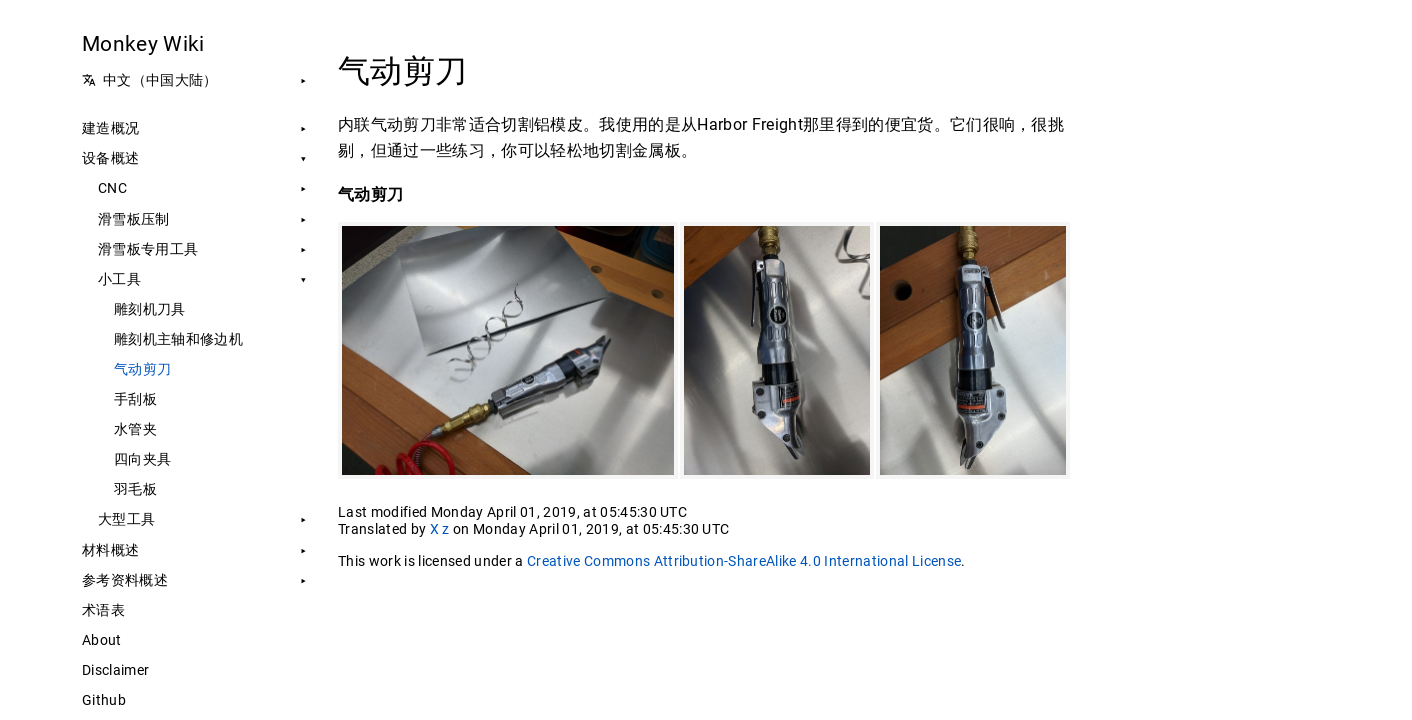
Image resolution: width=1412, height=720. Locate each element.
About (102, 640)
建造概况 (110, 128)
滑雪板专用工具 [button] (148, 249)
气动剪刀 (142, 369)
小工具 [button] (119, 279)
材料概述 (110, 550)
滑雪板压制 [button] (134, 219)
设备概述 (110, 158)
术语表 (103, 610)
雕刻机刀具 (150, 309)
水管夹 (135, 429)
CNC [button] (112, 188)
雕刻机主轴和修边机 (178, 339)
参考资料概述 (125, 580)
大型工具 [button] (126, 519)
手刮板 (135, 399)
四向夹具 (142, 459)
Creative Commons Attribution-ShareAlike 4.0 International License (744, 561)
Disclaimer (115, 670)
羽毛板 (135, 489)
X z (440, 529)
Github (104, 700)
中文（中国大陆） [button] (150, 80)
